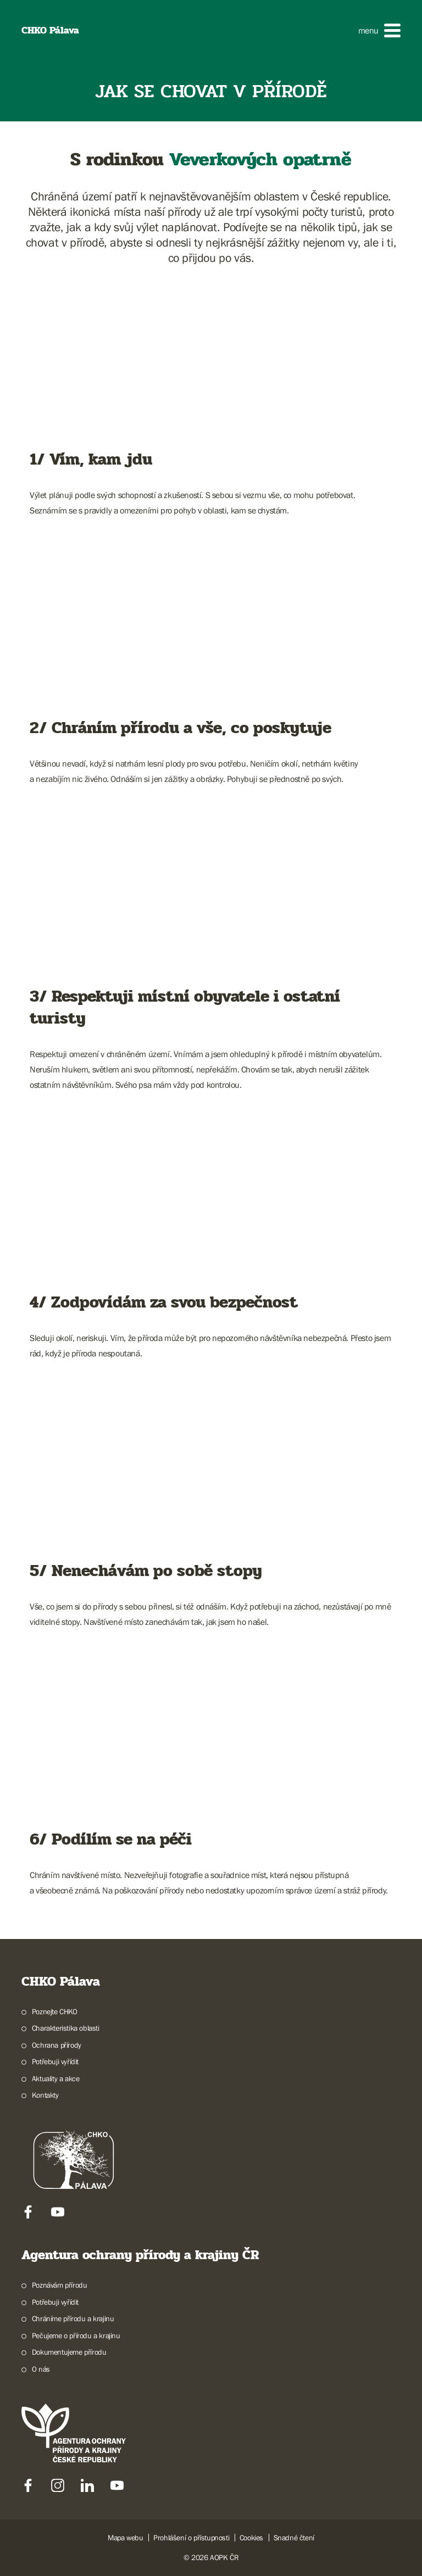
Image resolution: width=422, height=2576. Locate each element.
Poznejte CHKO (54, 2011)
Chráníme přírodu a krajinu (73, 2318)
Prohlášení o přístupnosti (191, 2537)
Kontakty (45, 2095)
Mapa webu (125, 2537)
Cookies (251, 2537)
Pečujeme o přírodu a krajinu (76, 2335)
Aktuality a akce (56, 2078)
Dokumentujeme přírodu (69, 2352)
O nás (41, 2369)
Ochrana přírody (56, 2045)
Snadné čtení (294, 2537)
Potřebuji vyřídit (55, 2061)
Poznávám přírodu (59, 2285)
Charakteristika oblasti (65, 2028)
